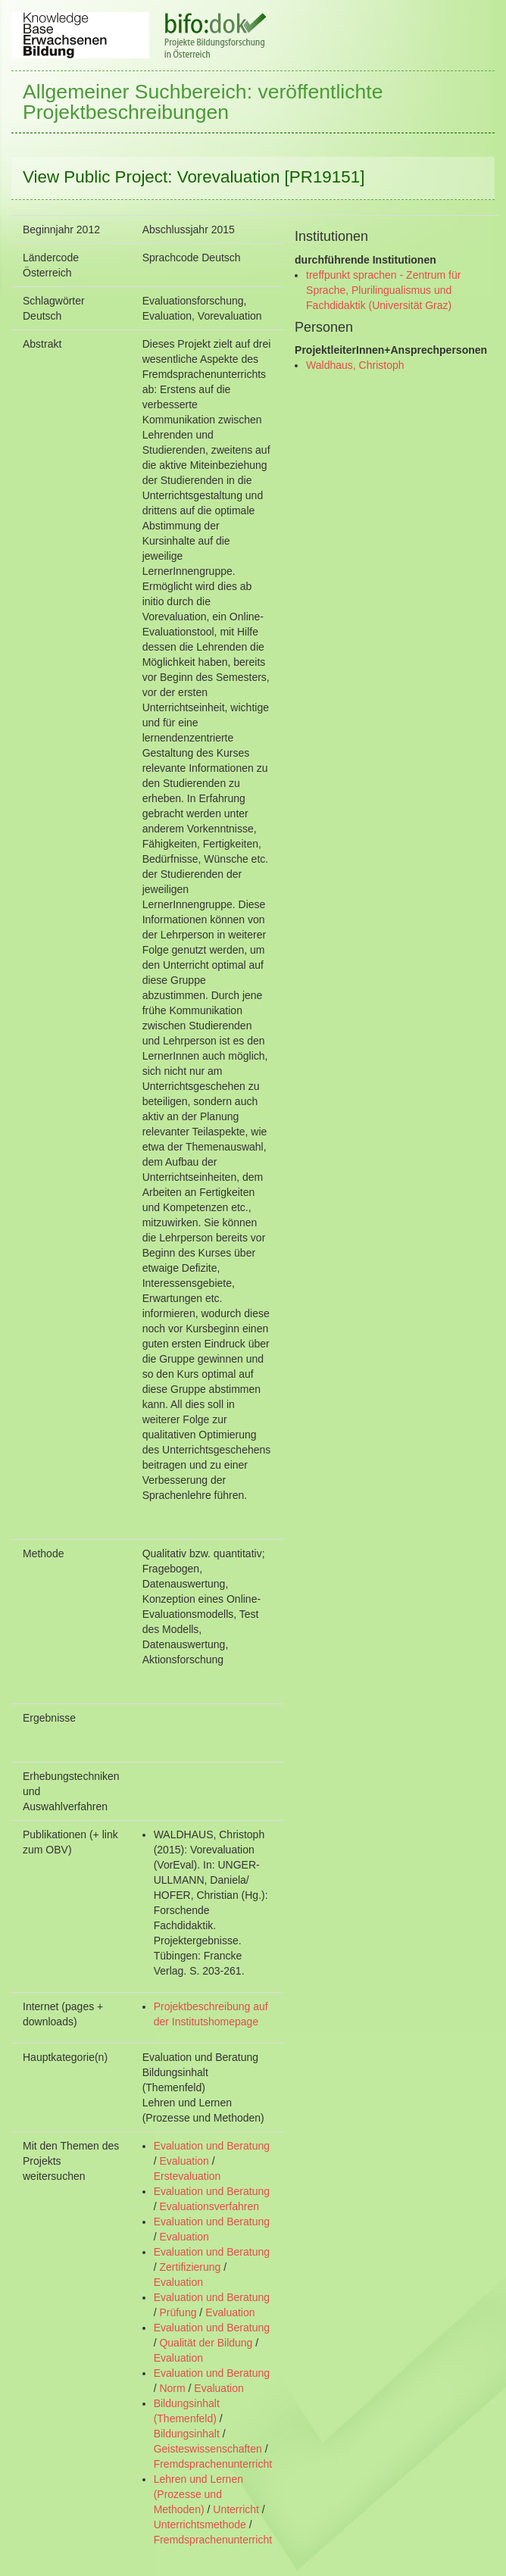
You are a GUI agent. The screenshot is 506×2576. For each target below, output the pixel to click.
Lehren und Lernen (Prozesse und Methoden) (198, 2494)
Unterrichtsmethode (200, 2524)
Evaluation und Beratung (212, 2146)
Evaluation (183, 2161)
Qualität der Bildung (205, 2343)
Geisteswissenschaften (208, 2449)
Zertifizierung (189, 2267)
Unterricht (236, 2509)
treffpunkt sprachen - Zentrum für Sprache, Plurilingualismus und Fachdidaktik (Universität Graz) (383, 290)
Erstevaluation (187, 2176)
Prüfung (177, 2312)
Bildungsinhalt (187, 2434)
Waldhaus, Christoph (355, 365)
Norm (172, 2388)
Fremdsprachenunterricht (213, 2464)
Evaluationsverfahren (209, 2206)
